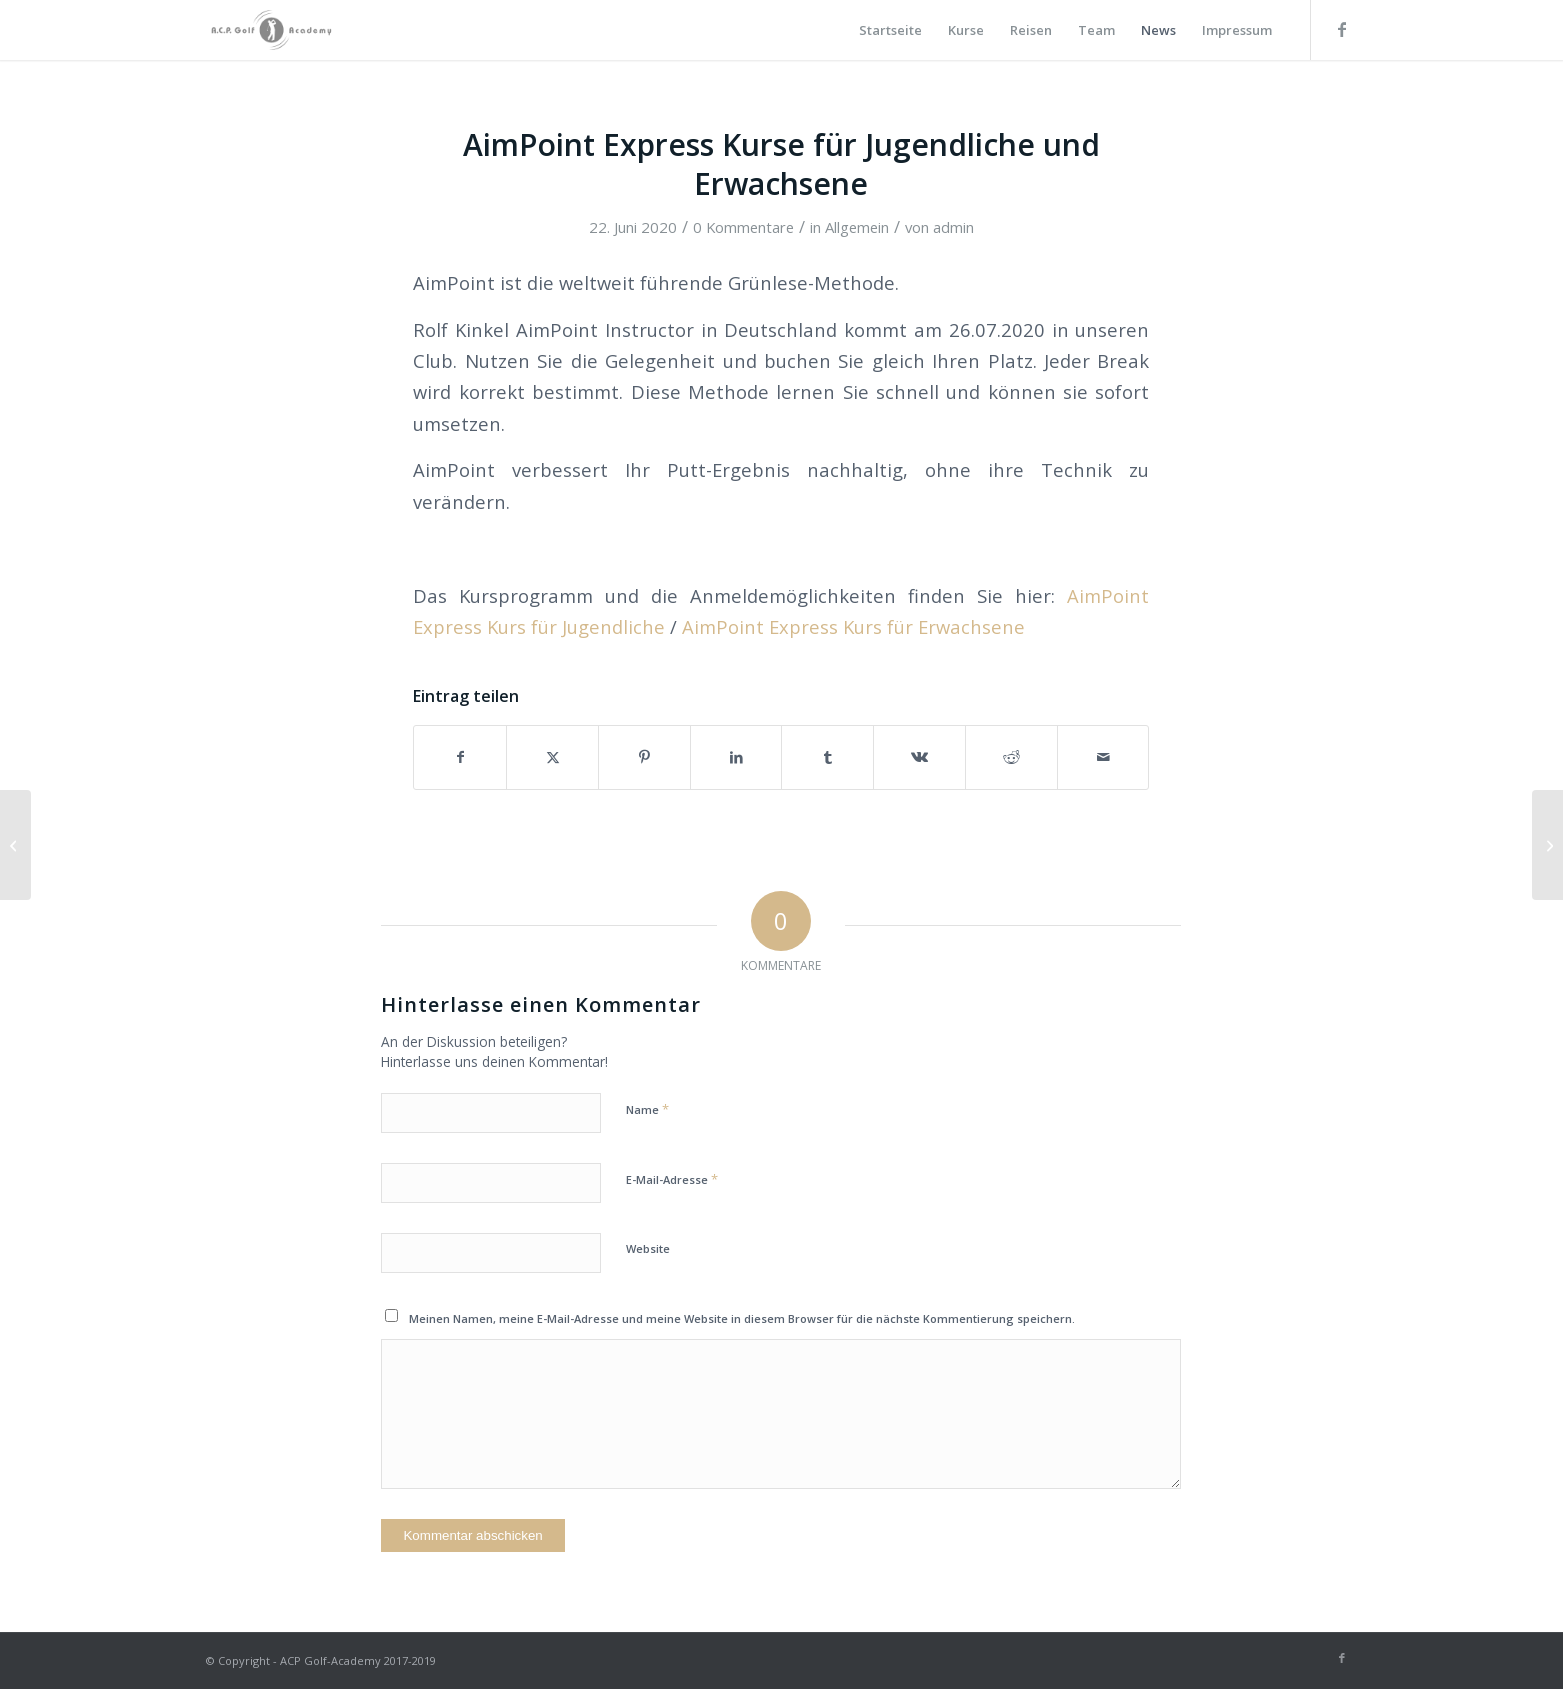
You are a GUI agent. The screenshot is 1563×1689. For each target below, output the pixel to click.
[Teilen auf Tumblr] (827, 757)
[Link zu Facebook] (1342, 29)
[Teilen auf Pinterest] (644, 757)
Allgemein (857, 227)
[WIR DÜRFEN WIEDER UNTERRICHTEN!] (15, 845)
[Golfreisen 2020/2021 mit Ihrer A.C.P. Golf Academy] (1547, 845)
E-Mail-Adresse (672, 1179)
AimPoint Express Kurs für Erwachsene (853, 626)
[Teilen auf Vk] (919, 757)
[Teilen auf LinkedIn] (736, 757)
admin (953, 227)
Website (648, 1248)
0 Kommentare (743, 227)
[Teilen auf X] (552, 757)
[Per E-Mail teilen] (1103, 757)
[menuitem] (890, 30)
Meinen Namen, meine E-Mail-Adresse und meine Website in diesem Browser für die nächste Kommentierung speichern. (742, 1318)
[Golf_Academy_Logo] (271, 30)
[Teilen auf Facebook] (460, 757)
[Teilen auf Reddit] (1011, 757)
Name (647, 1109)
